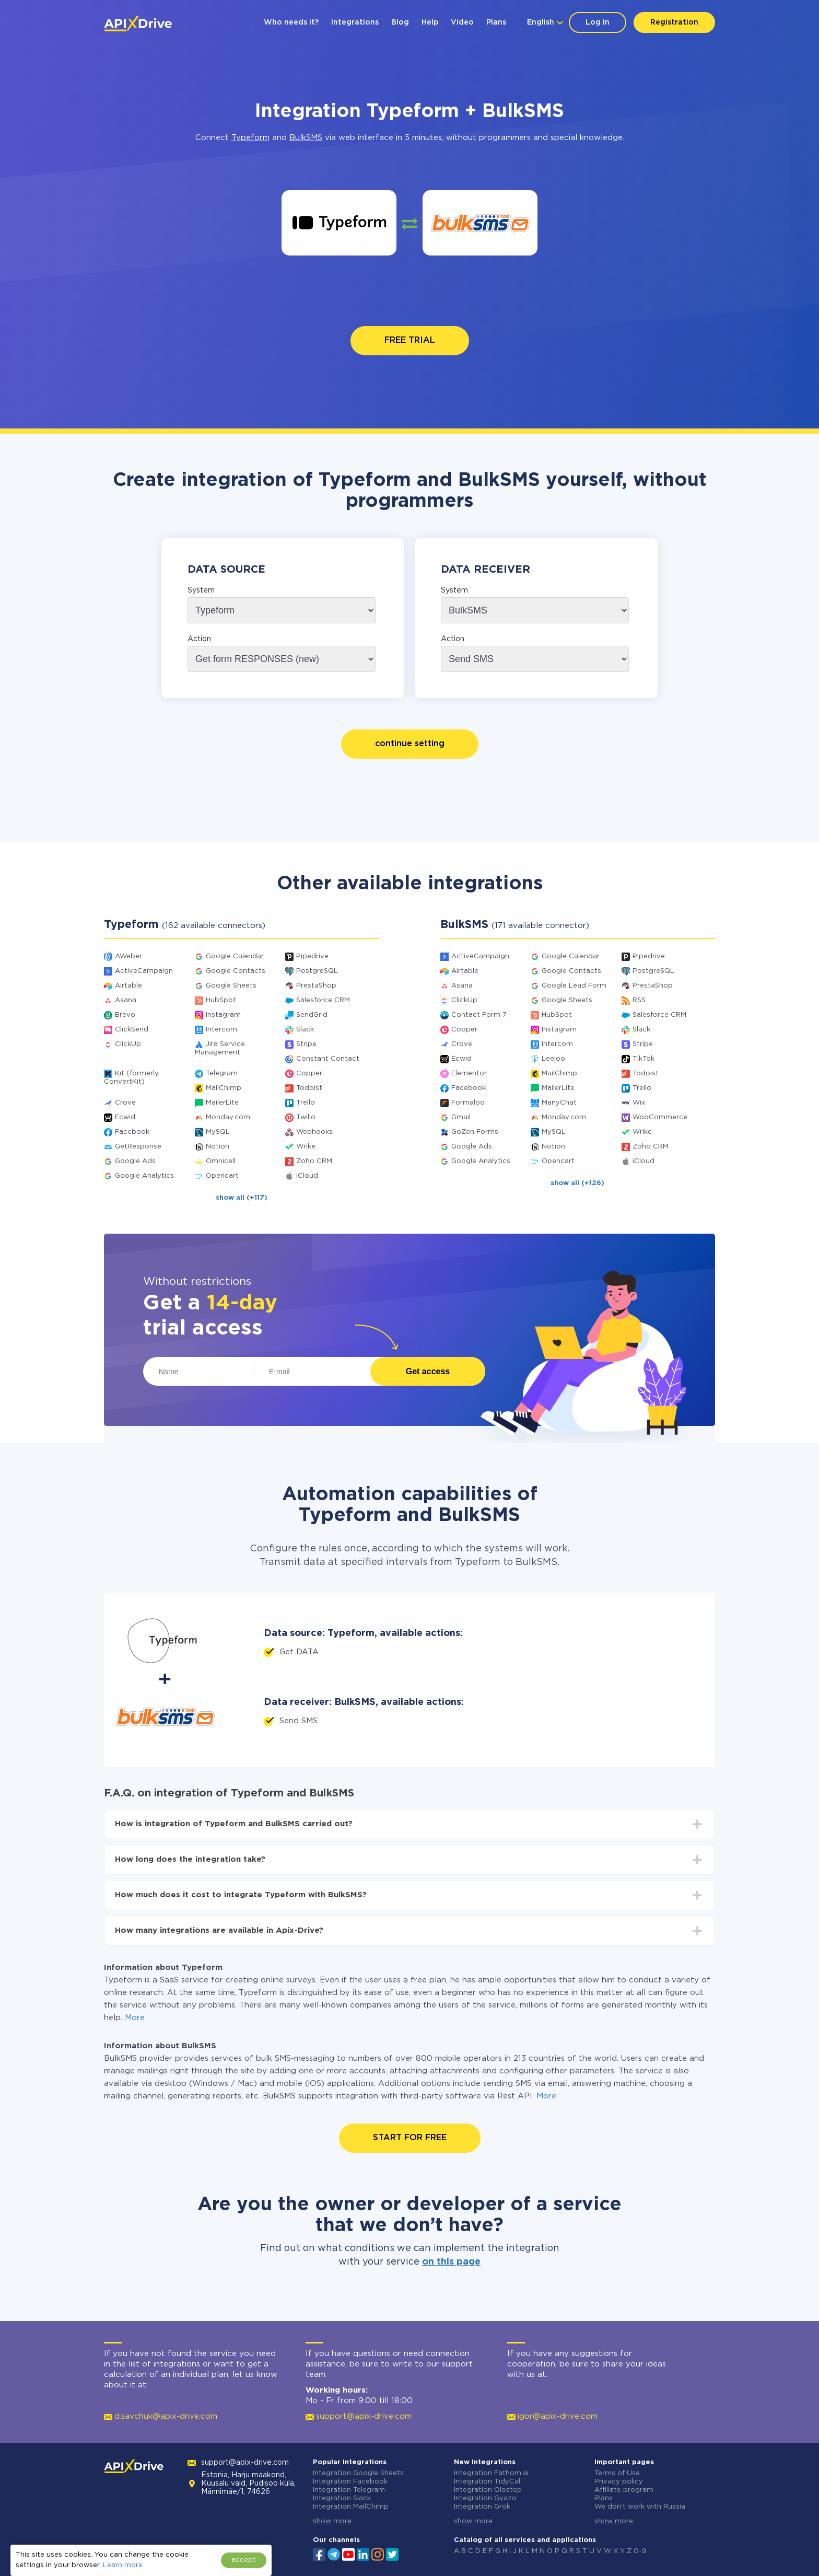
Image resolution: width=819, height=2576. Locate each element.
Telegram (222, 1073)
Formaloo (468, 1103)
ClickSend (131, 1029)
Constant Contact (327, 1059)
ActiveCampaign (144, 971)
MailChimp (223, 1088)
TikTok (643, 1059)
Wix (639, 1103)
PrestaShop (316, 986)
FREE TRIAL (409, 340)
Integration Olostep (488, 2490)
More (135, 2017)
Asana (125, 1000)
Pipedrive (312, 956)
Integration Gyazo (485, 2498)
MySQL (218, 1132)
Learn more (123, 2565)
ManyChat (559, 1103)
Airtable (128, 986)
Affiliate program (623, 2490)
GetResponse (138, 1147)
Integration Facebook (350, 2482)
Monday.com (228, 1117)
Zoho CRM (314, 1161)
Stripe (306, 1044)
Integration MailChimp (351, 2507)
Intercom (221, 1029)
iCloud (307, 1176)
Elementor (469, 1073)
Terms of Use (617, 2473)
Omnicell (221, 1161)
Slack (305, 1029)
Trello (305, 1103)
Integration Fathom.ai (491, 2473)
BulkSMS (305, 137)
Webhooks (314, 1132)
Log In (598, 22)
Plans (496, 22)
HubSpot (221, 1000)
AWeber (128, 956)
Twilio (305, 1117)
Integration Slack (342, 2498)
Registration (674, 22)
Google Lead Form (574, 986)
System (201, 590)
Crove (125, 1103)
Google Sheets (231, 986)
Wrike (305, 1147)
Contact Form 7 (479, 1015)
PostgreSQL (317, 971)
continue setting (409, 744)
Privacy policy (618, 2482)
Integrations (355, 22)
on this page (451, 2262)
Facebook (132, 1132)
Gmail (461, 1117)
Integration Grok (482, 2507)
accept (243, 2560)
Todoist (309, 1088)
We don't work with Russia (639, 2507)
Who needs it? (291, 22)
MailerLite (222, 1103)
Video (462, 22)
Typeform (250, 137)
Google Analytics (144, 1176)
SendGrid (311, 1015)
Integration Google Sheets (358, 2473)
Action (199, 639)
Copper (309, 1073)
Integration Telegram (349, 2490)
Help (430, 22)
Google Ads (135, 1161)
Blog (400, 22)
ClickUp (128, 1044)
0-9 (640, 2551)
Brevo (125, 1015)
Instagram (223, 1015)
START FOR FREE (410, 2138)
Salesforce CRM (323, 1000)
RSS (639, 1000)
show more (332, 2521)
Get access (428, 1371)
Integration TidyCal (487, 2482)
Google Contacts (235, 971)
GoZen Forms (474, 1132)
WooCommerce (660, 1117)
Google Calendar (235, 956)
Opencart (222, 1176)
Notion (217, 1147)
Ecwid (125, 1117)
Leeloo (553, 1059)
